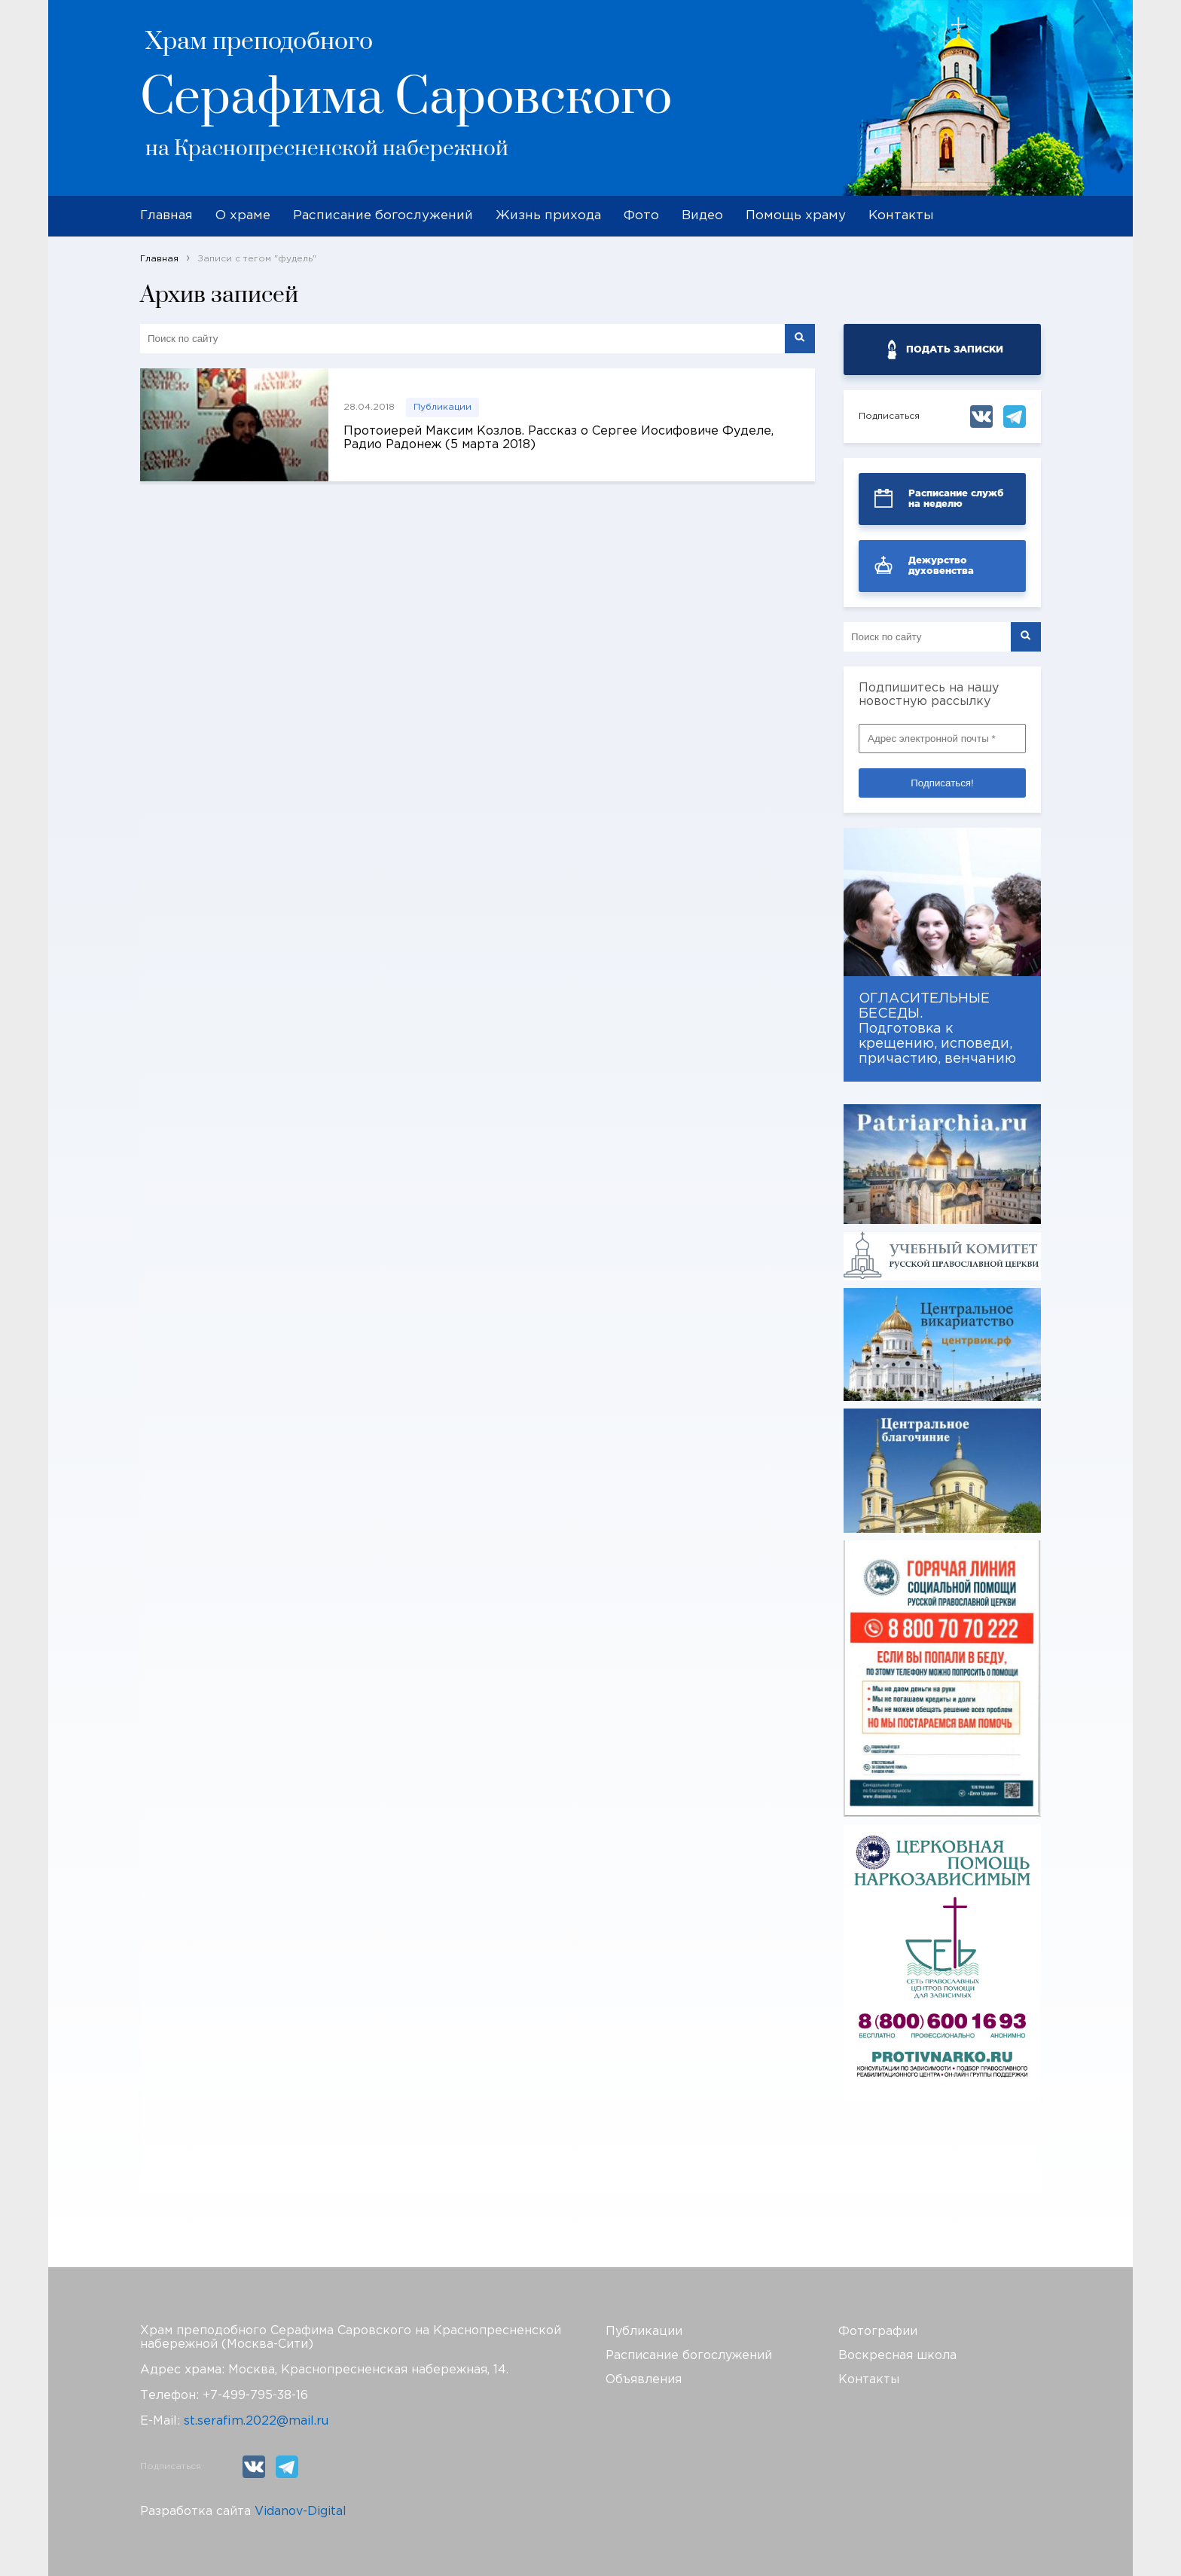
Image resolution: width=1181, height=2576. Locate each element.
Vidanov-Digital (300, 2511)
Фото (641, 215)
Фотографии (877, 2331)
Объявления (644, 2379)
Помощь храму (796, 215)
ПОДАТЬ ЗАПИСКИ (954, 349)
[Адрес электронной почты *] (942, 738)
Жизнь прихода (548, 215)
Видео (702, 215)
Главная (166, 215)
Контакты (901, 215)
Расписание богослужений (383, 215)
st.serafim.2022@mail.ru (256, 2421)
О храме (242, 215)
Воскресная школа (897, 2355)
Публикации (442, 407)
